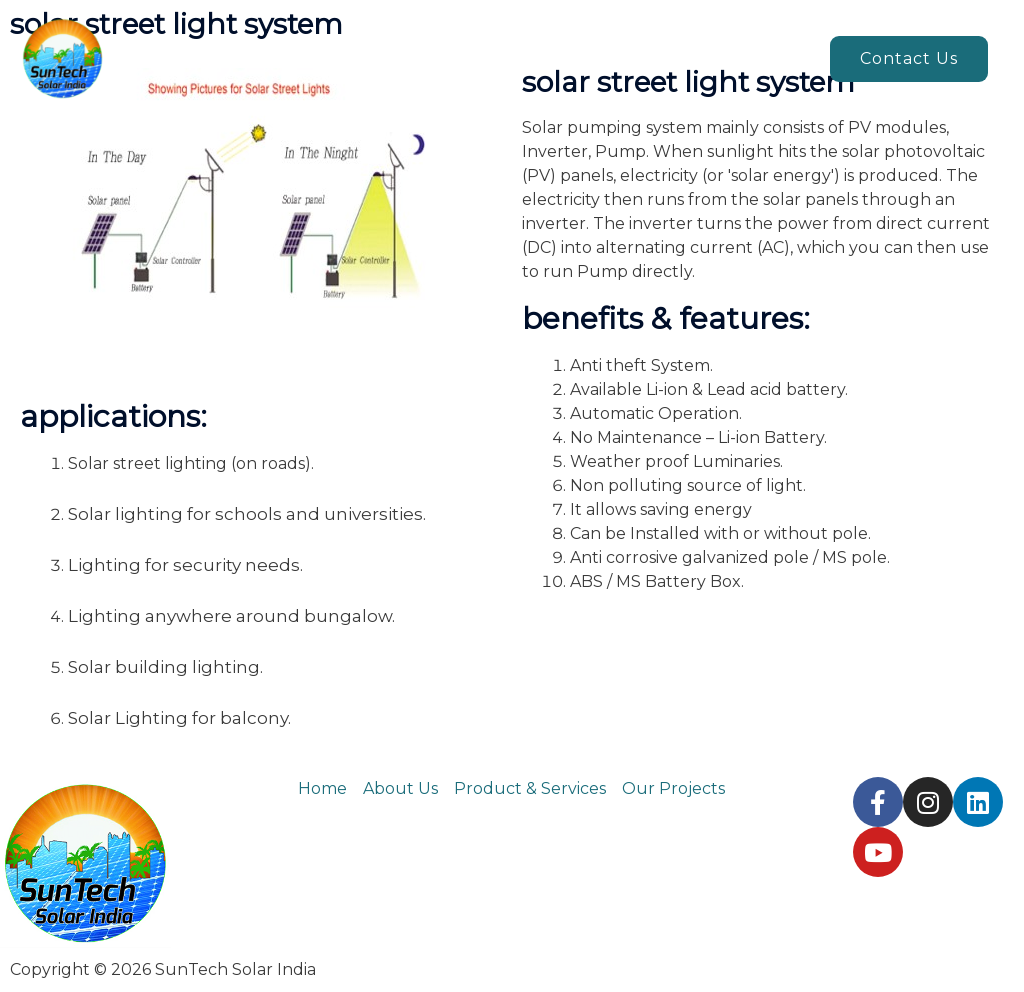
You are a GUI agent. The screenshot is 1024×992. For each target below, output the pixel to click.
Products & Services (564, 58)
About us (416, 58)
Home (322, 58)
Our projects (747, 58)
